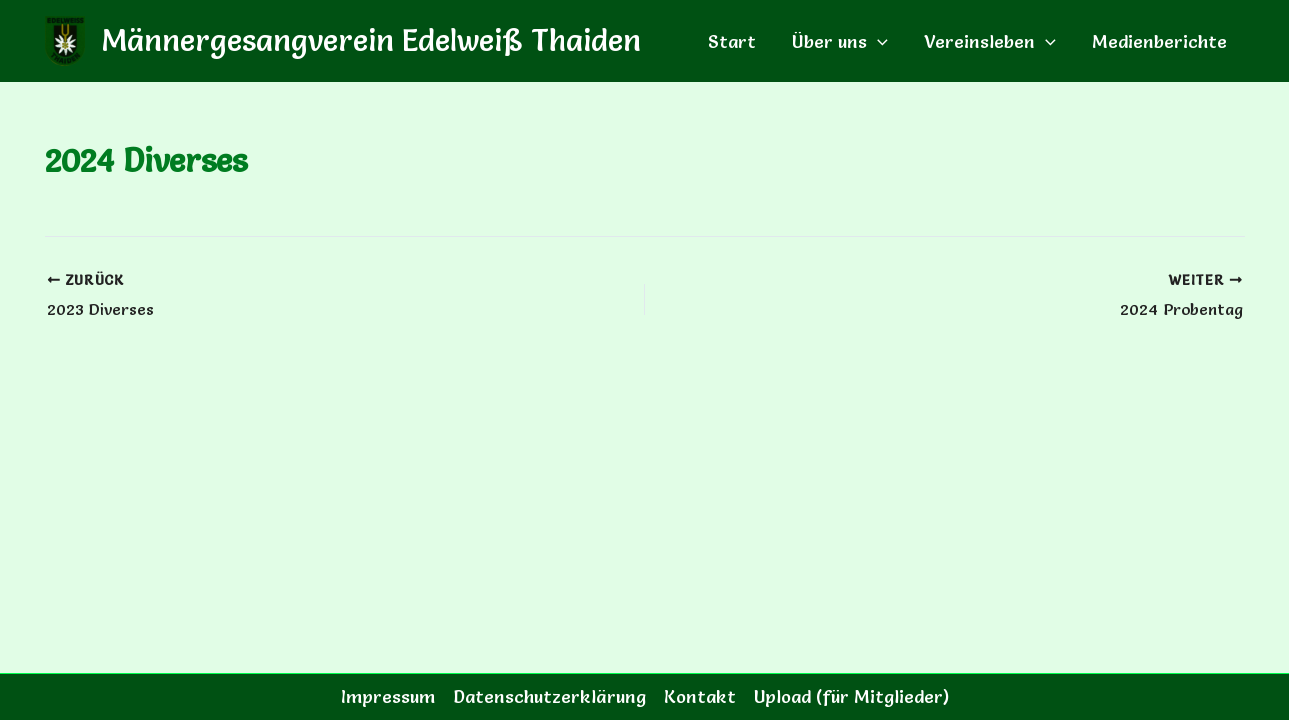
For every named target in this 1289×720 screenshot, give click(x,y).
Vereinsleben (990, 41)
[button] (877, 41)
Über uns (840, 41)
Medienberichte (1159, 41)
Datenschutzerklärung (549, 696)
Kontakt (700, 696)
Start (732, 41)
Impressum (388, 696)
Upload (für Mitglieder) (851, 696)
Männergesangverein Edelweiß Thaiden (371, 40)
